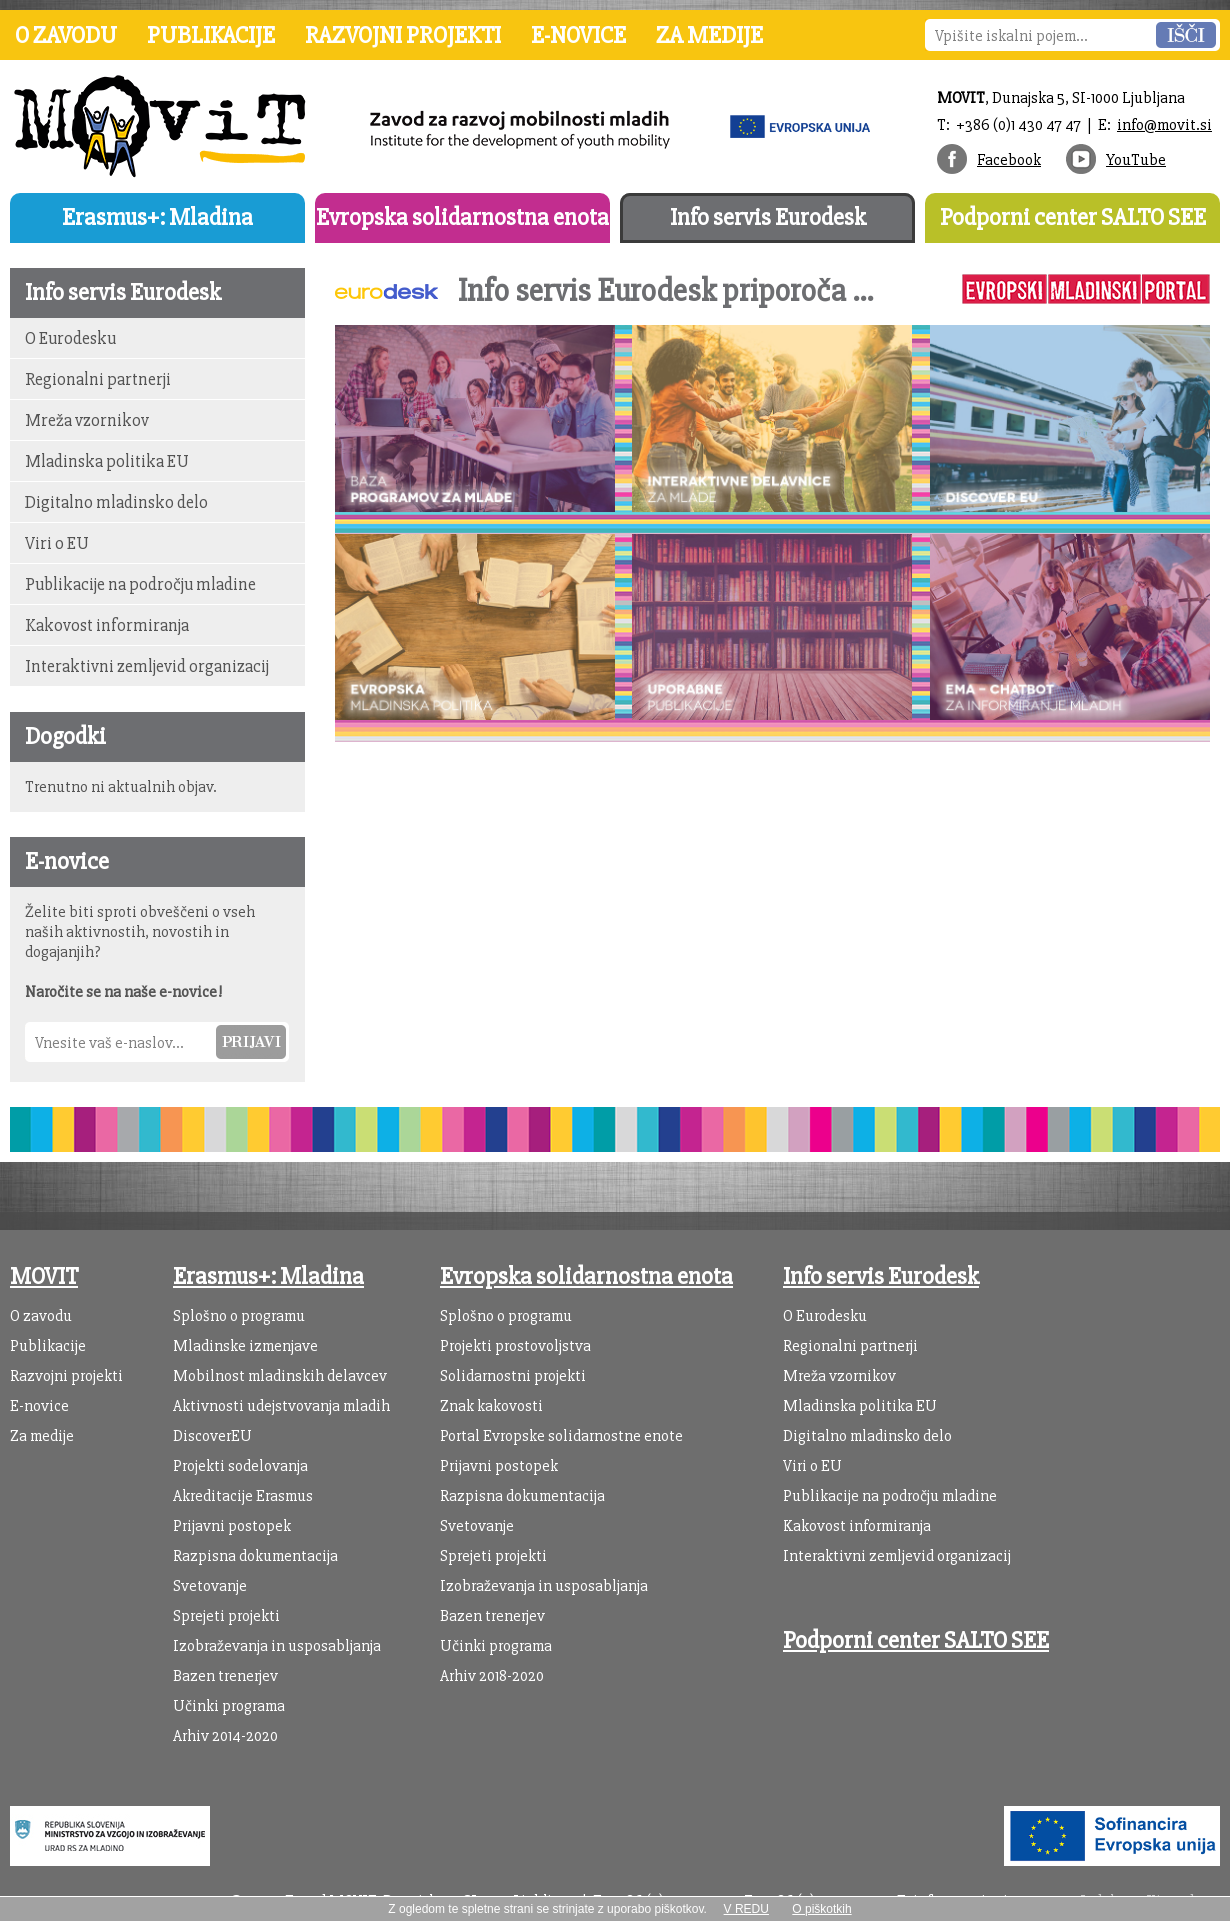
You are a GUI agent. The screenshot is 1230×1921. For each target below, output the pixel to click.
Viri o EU (57, 543)
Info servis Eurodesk (768, 217)
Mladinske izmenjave (245, 1346)
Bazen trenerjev (225, 1676)
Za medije (709, 35)
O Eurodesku (70, 338)
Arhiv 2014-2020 (225, 1736)
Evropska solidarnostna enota (462, 217)
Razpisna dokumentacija (255, 1556)
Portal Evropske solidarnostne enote (561, 1436)
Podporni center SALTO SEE (1073, 217)
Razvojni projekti (403, 35)
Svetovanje (210, 1586)
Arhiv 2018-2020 (492, 1676)
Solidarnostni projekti (513, 1376)
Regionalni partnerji (98, 379)
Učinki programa (229, 1706)
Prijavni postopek (232, 1526)
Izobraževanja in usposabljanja (277, 1646)
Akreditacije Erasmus (243, 1496)
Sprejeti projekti (226, 1616)
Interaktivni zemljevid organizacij (147, 666)
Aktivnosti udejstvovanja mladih (281, 1406)
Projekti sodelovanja (240, 1466)
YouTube (1136, 160)
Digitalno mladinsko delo (116, 502)
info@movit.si (1164, 125)
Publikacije (211, 35)
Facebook (1009, 160)
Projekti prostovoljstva (515, 1346)
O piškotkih (821, 1909)
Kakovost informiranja (107, 625)
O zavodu (66, 35)
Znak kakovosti (491, 1406)
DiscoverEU (212, 1436)
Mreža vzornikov (87, 420)
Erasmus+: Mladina (157, 217)
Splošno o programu (239, 1316)
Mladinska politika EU (107, 461)
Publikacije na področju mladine (140, 584)
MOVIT (44, 1276)
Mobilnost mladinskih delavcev (280, 1376)
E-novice (578, 35)
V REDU (746, 1909)
